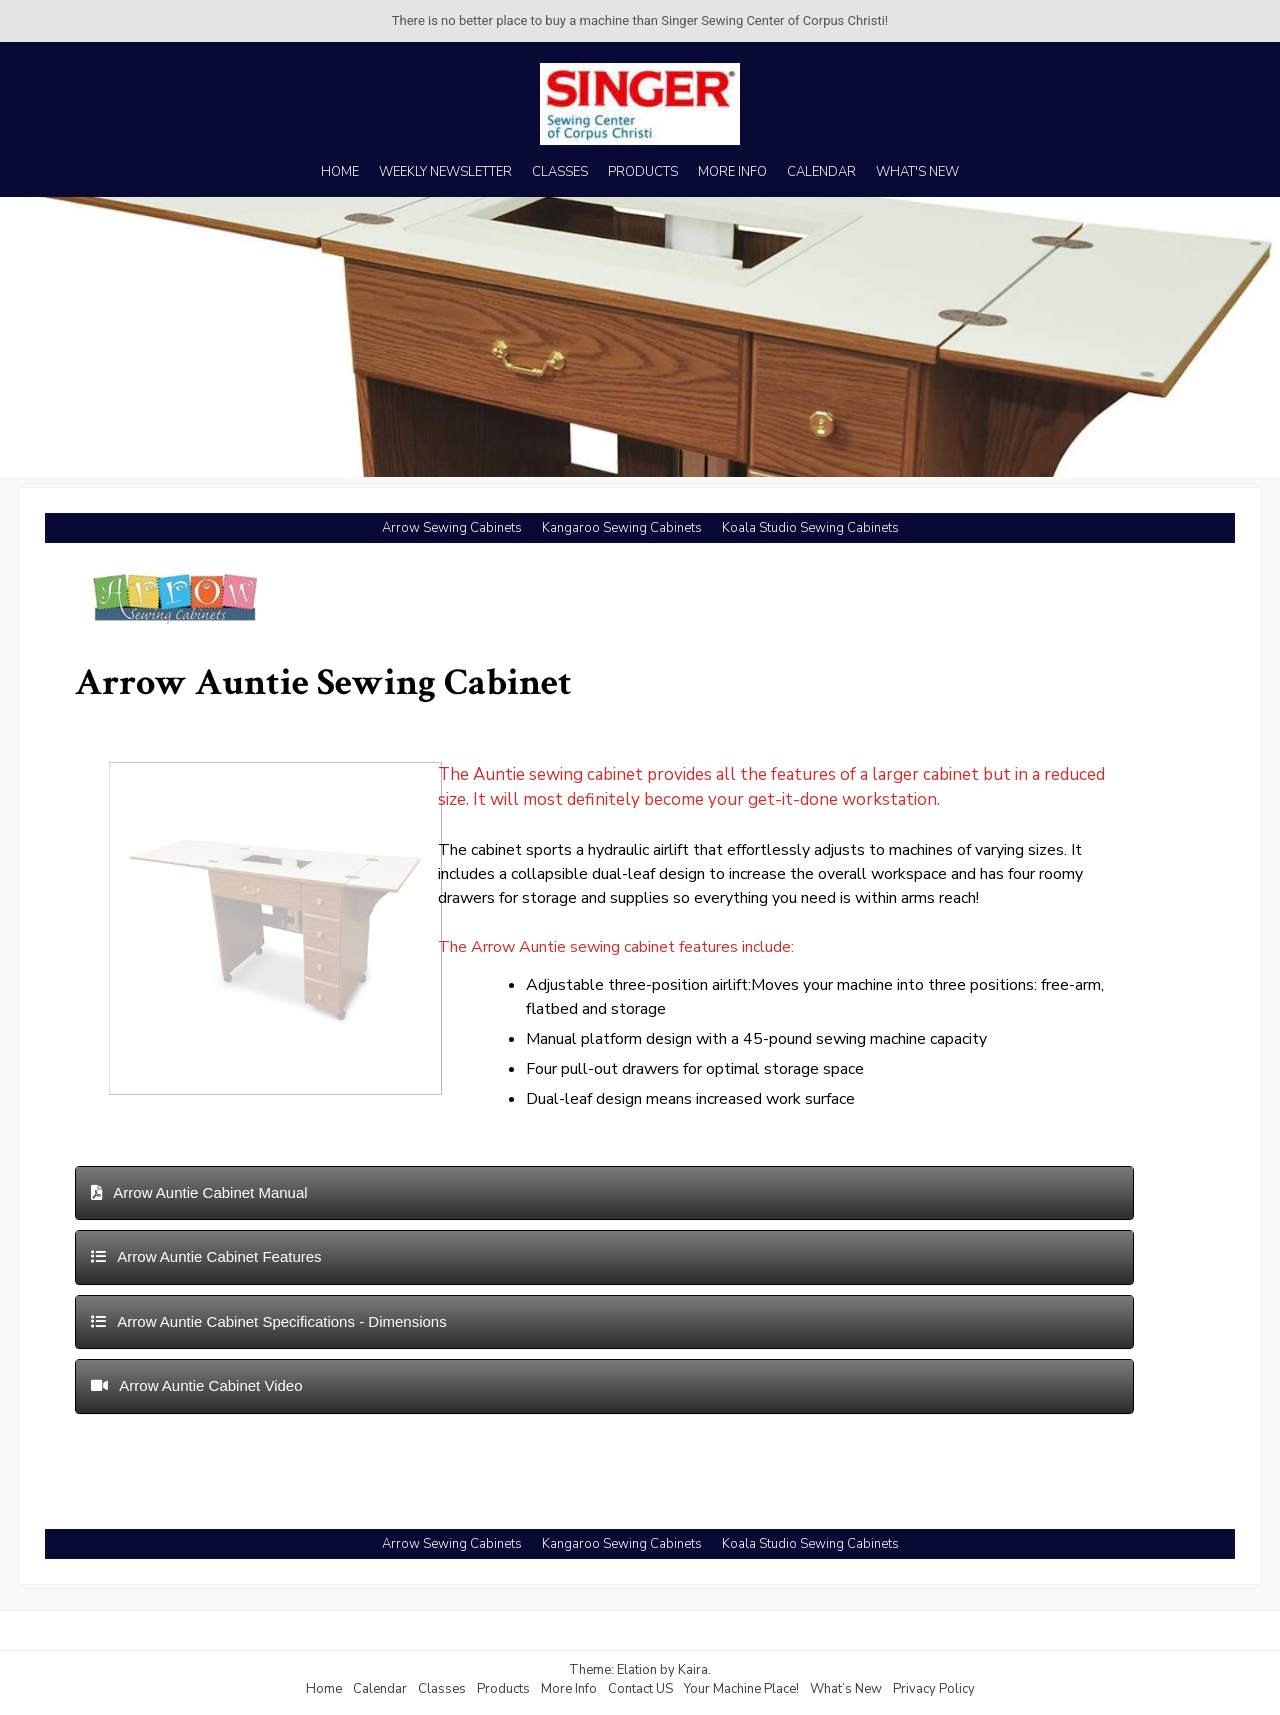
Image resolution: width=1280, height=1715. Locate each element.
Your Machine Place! (741, 1689)
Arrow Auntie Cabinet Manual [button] (199, 1192)
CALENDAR (821, 172)
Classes (442, 1689)
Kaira (693, 1670)
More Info (569, 1689)
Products (503, 1689)
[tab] (604, 1193)
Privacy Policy (934, 1689)
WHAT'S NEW (917, 172)
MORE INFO (732, 172)
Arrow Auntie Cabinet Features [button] (206, 1256)
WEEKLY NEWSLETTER (445, 172)
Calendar (380, 1689)
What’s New (846, 1689)
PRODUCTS (643, 172)
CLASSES (560, 172)
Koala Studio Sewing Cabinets (810, 528)
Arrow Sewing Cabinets (452, 528)
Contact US (640, 1689)
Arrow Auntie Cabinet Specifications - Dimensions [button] (269, 1321)
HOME (340, 172)
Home (324, 1689)
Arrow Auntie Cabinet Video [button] (197, 1385)
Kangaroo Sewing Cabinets (622, 528)
